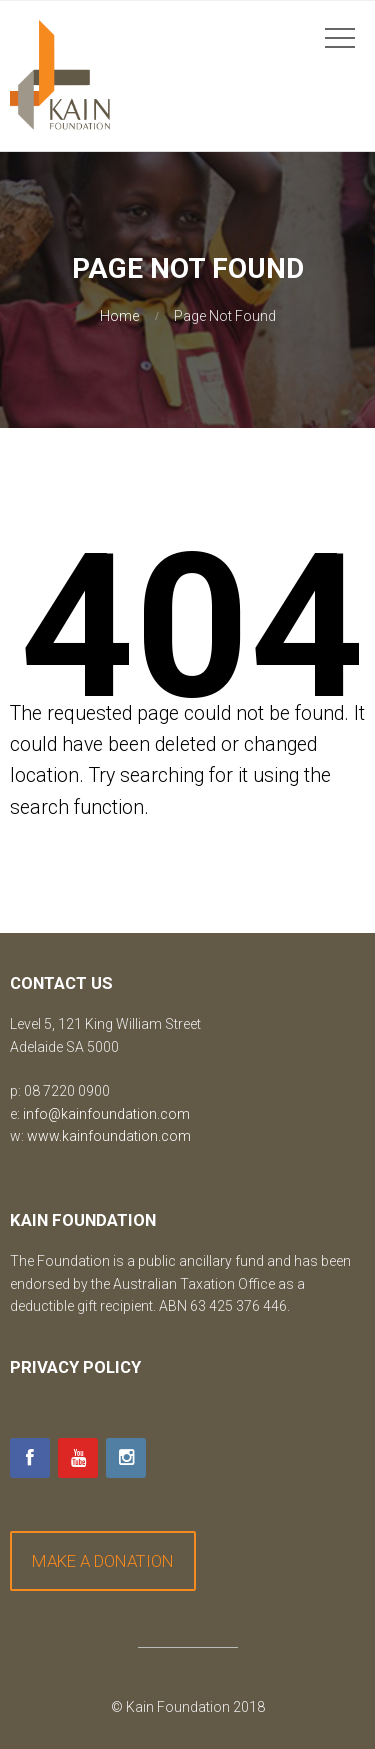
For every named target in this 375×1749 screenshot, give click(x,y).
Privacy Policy (75, 1367)
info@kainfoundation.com (106, 1114)
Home (119, 316)
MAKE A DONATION (103, 1561)
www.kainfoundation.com (109, 1136)
